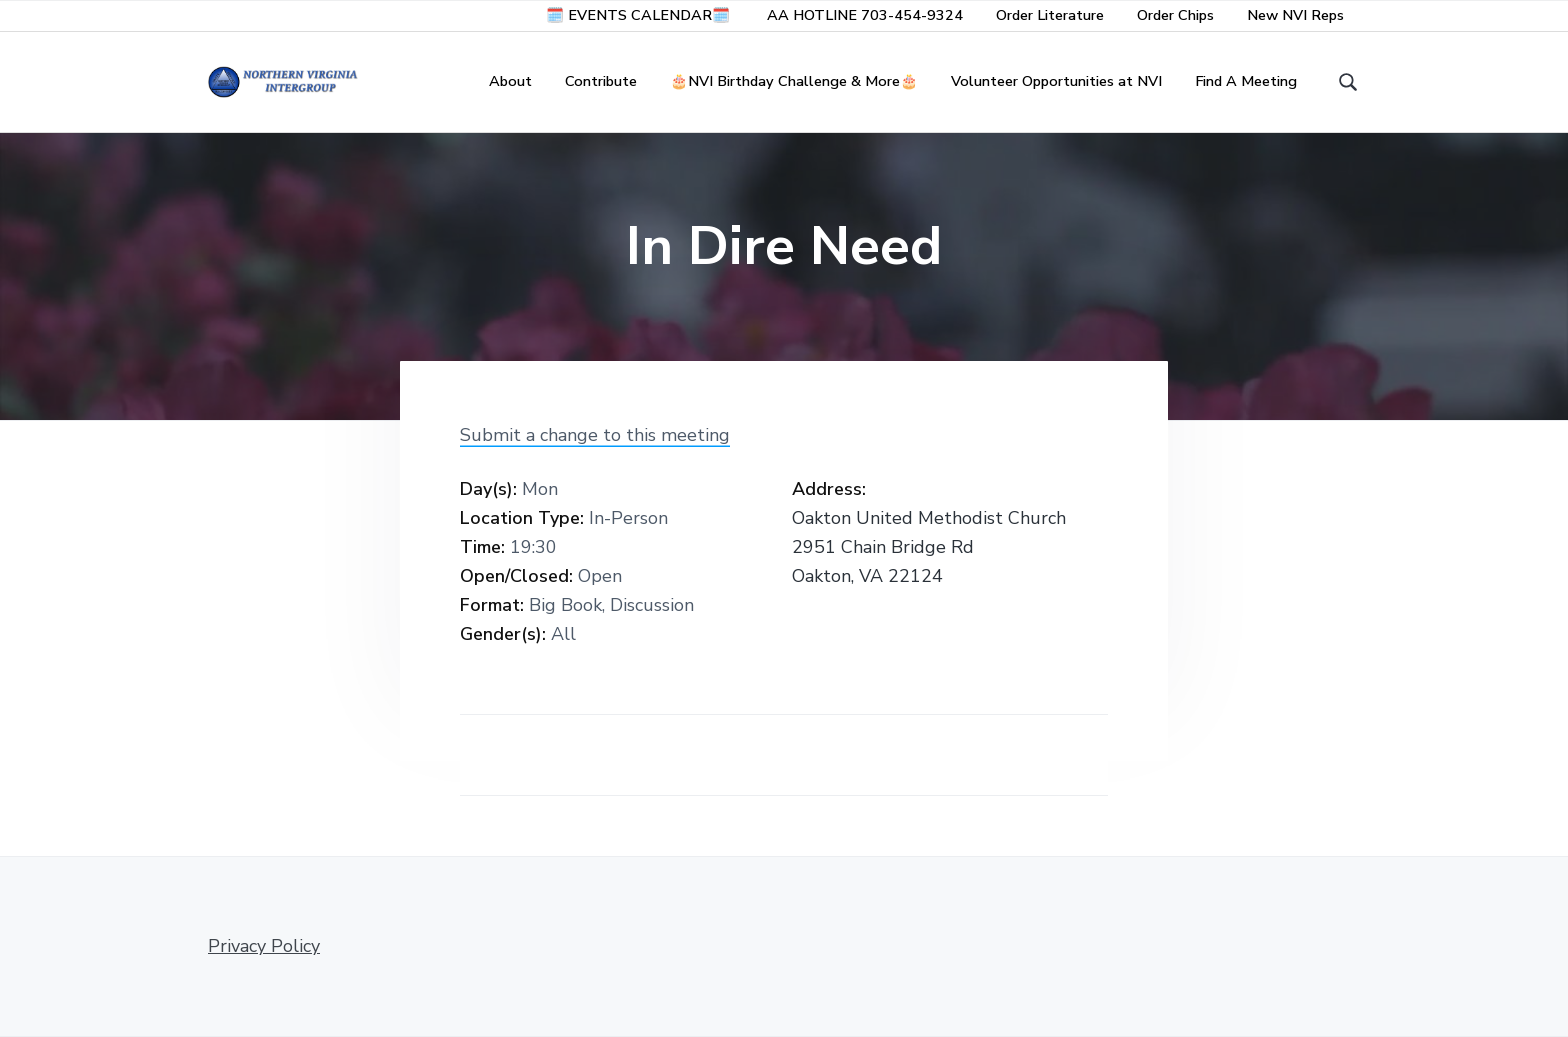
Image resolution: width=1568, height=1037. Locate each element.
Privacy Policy (264, 946)
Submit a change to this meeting (595, 435)
